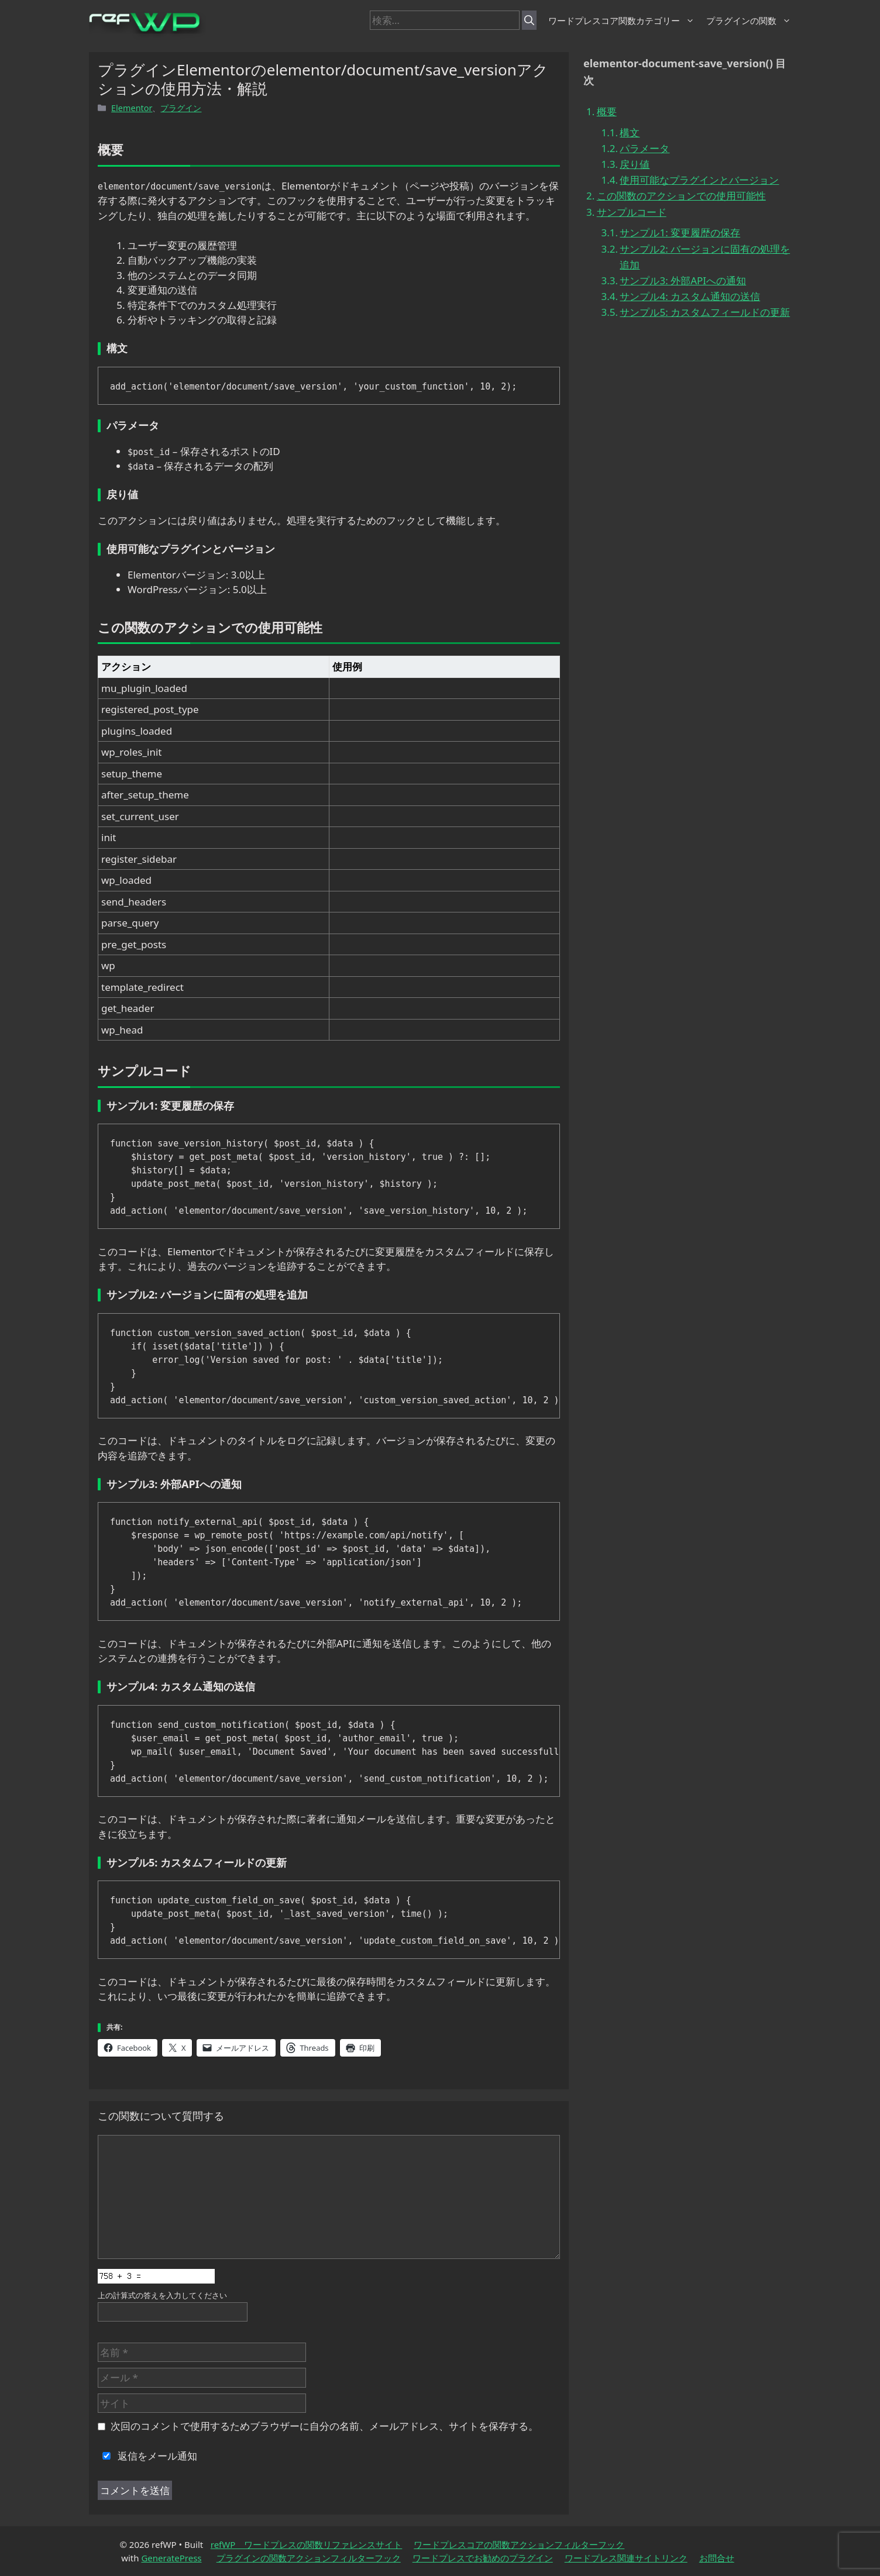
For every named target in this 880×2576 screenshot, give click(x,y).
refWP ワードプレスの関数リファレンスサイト (307, 2544)
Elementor (131, 107)
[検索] (529, 20)
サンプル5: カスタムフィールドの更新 (705, 312)
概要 (607, 111)
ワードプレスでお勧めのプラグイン (482, 2558)
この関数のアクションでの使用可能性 (681, 195)
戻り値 (634, 164)
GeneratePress (171, 2558)
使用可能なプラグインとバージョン (699, 180)
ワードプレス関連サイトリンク (626, 2558)
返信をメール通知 (147, 2456)
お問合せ (716, 2558)
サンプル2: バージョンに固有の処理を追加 (705, 256)
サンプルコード (631, 212)
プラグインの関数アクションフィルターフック (308, 2558)
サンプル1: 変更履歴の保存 (680, 232)
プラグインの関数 (748, 20)
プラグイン (180, 107)
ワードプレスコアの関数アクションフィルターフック (519, 2544)
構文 (630, 132)
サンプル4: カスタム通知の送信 (690, 296)
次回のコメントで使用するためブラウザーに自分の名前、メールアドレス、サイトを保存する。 (324, 2426)
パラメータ (644, 148)
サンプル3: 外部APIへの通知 (683, 280)
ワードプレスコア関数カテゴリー (621, 20)
